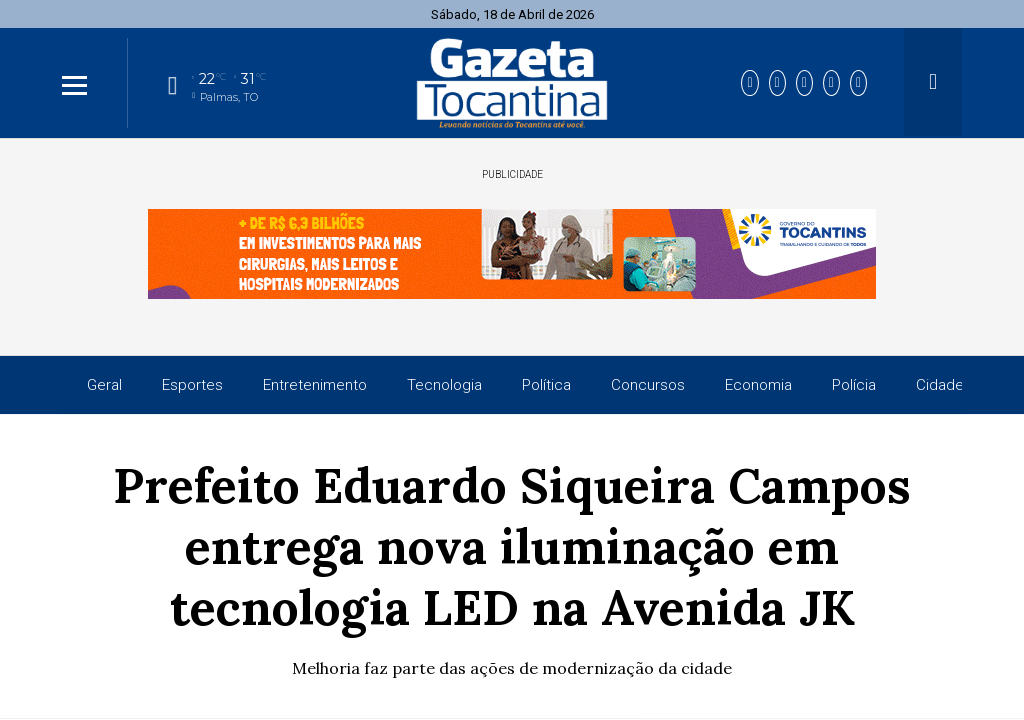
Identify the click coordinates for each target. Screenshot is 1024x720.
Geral (104, 385)
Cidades (944, 385)
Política (546, 385)
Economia (758, 385)
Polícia (854, 385)
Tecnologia (444, 385)
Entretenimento (315, 385)
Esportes (192, 385)
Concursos (648, 385)
